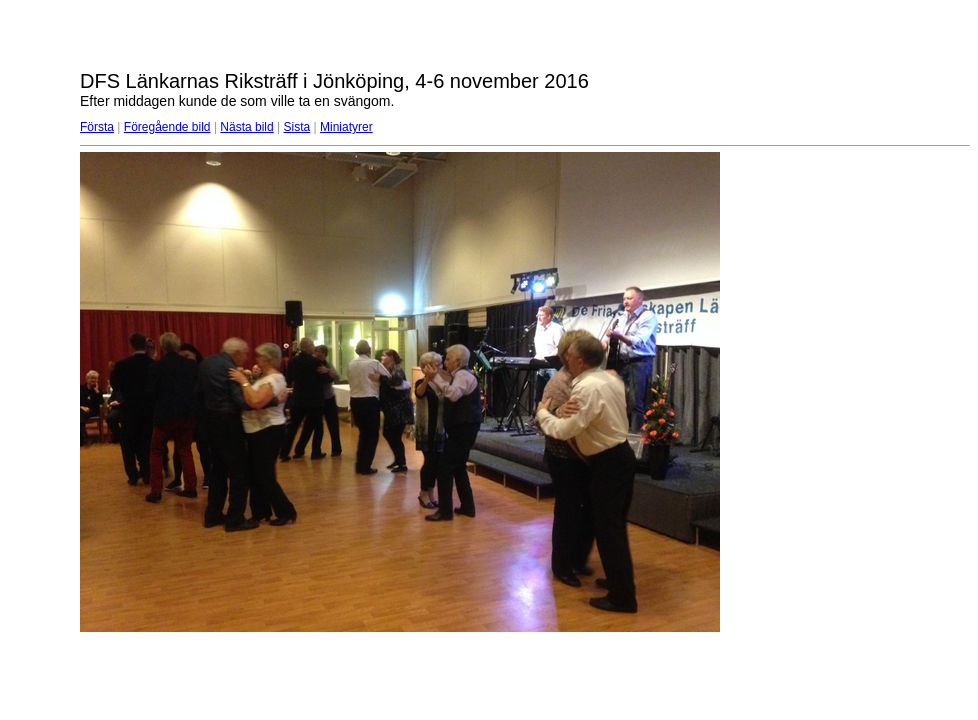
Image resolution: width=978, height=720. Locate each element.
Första (97, 127)
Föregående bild (167, 127)
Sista (297, 127)
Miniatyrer (346, 127)
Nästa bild (246, 127)
